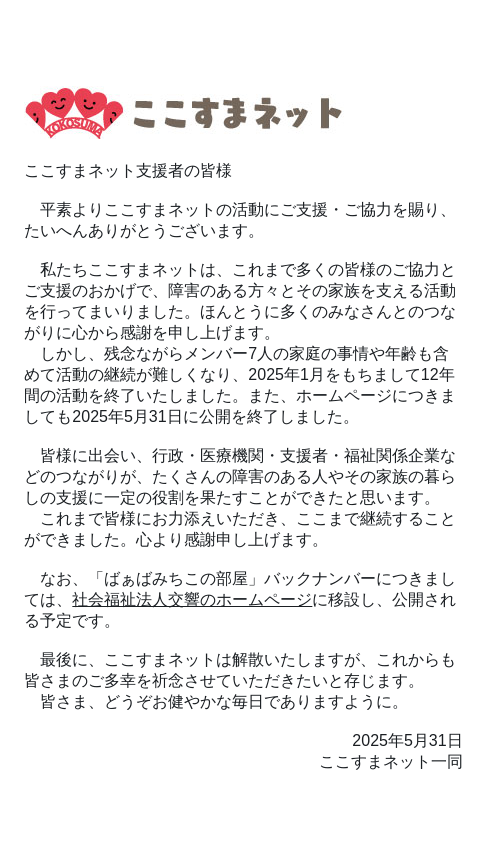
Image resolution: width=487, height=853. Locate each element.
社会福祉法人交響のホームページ (192, 599)
